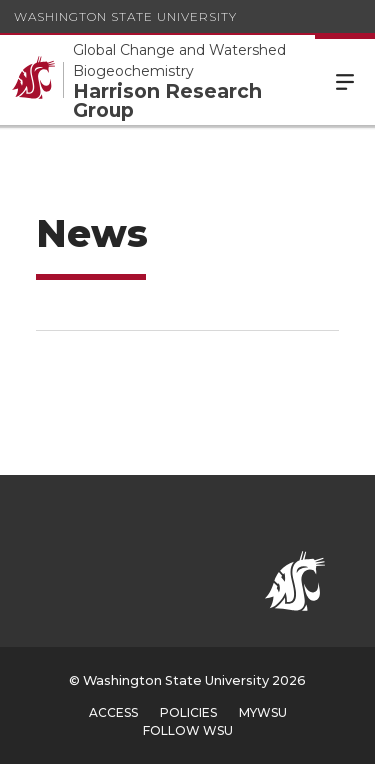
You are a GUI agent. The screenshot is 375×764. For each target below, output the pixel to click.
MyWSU (263, 712)
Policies (188, 712)
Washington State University (125, 16)
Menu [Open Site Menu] (345, 80)
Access (113, 712)
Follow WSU (188, 730)
